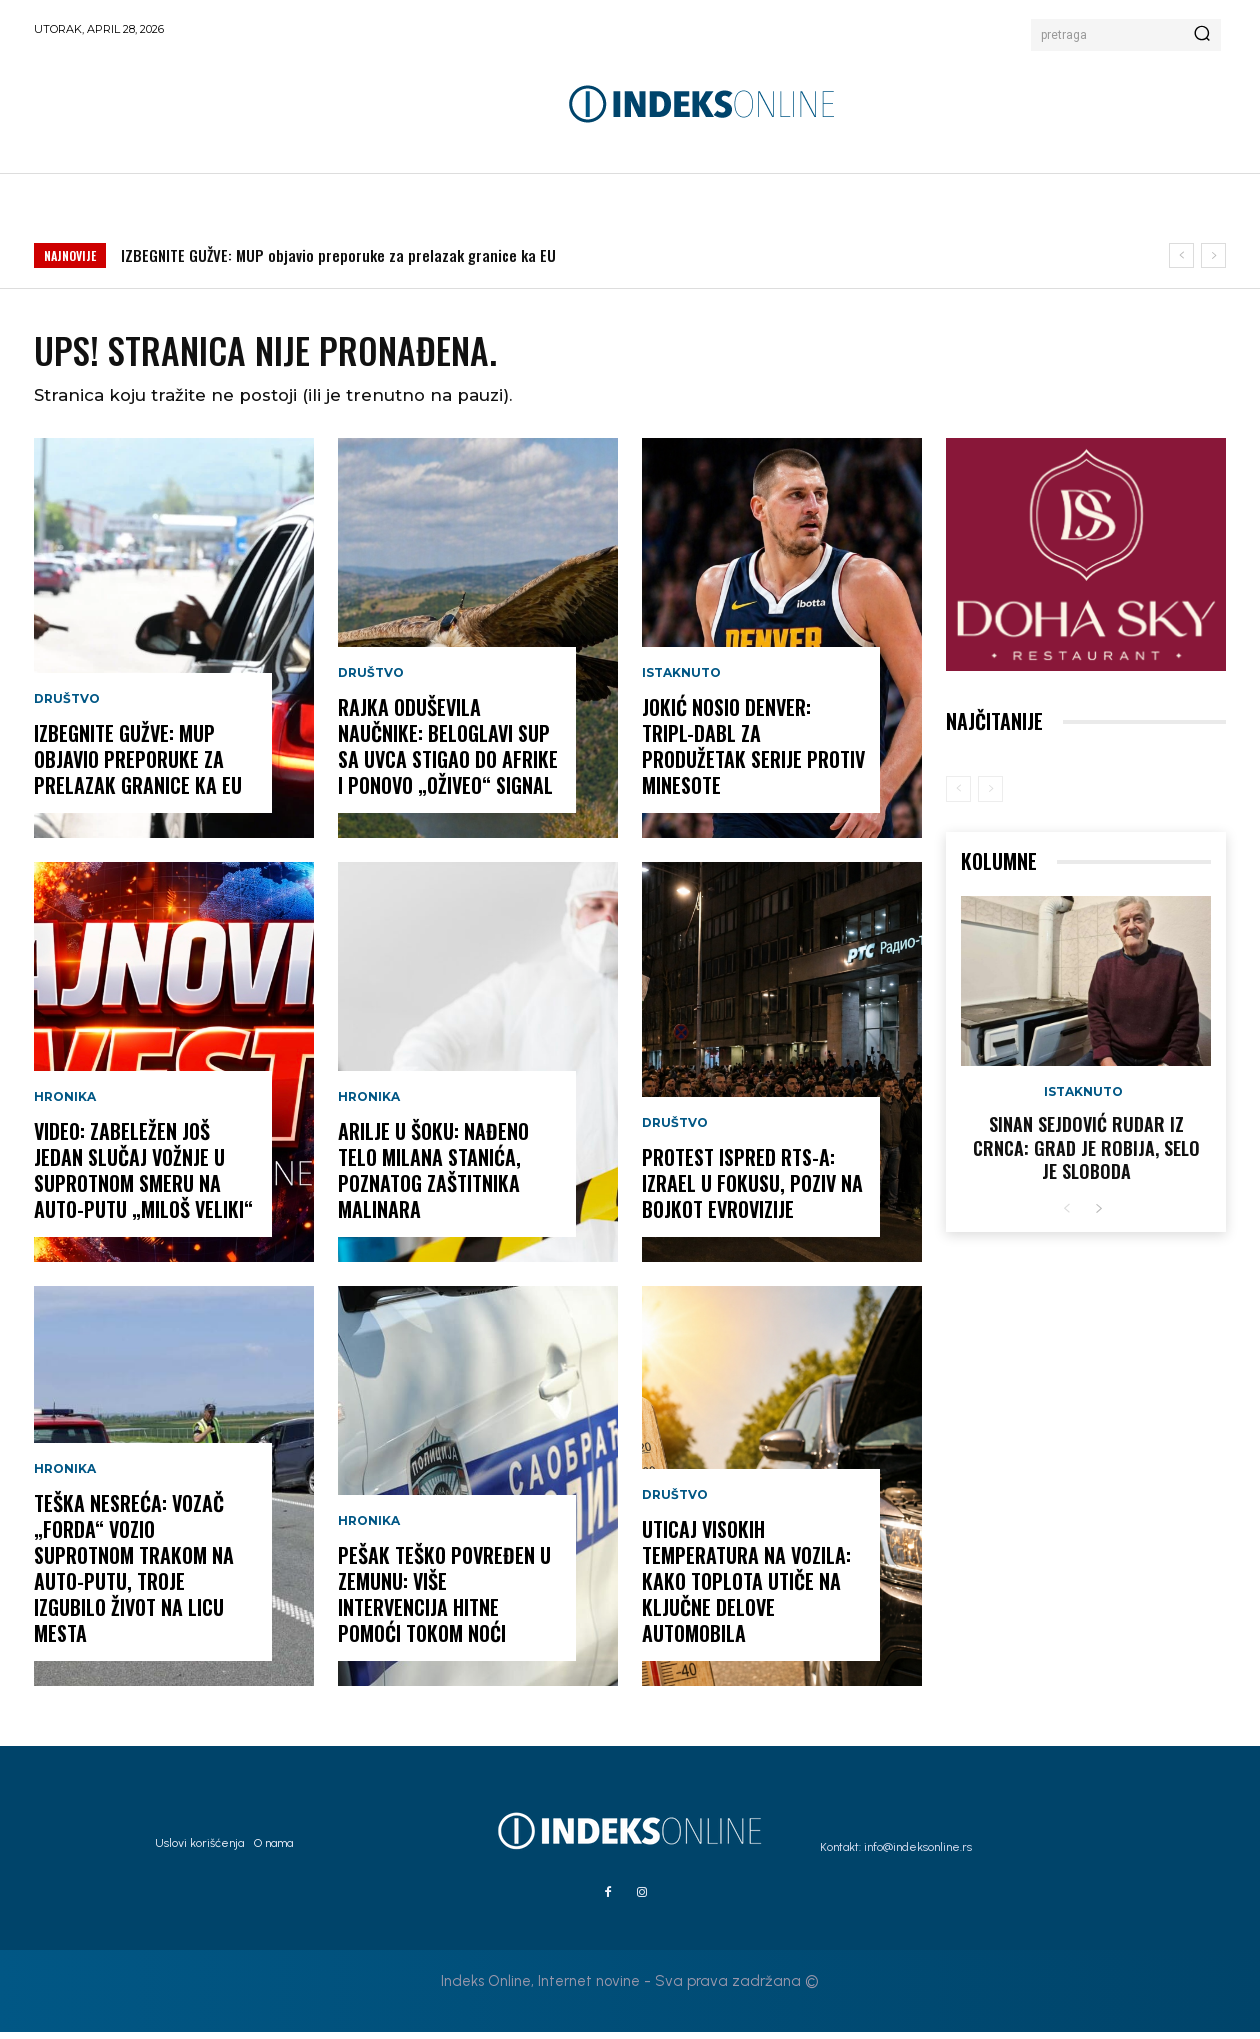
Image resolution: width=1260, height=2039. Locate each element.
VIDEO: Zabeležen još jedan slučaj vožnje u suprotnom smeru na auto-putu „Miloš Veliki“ (143, 1177)
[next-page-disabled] (990, 796)
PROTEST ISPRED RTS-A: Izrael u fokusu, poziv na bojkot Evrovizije (752, 1190)
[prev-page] (958, 796)
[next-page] (1098, 1216)
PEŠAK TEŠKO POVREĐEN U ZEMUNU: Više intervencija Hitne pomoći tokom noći (444, 1601)
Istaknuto (681, 680)
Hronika (65, 1104)
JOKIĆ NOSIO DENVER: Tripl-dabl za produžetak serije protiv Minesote (753, 753)
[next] (1213, 255)
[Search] (1202, 35)
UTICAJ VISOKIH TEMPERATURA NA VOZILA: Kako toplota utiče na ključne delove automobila (746, 1588)
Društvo (67, 706)
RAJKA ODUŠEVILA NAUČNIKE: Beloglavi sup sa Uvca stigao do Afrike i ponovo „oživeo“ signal (448, 753)
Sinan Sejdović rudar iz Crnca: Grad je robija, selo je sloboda (1086, 1154)
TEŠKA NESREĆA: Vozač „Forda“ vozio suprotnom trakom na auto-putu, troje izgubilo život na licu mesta (134, 1575)
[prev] (1181, 255)
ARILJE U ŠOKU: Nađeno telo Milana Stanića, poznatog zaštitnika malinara (433, 1177)
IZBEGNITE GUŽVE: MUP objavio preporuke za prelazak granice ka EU (338, 255)
